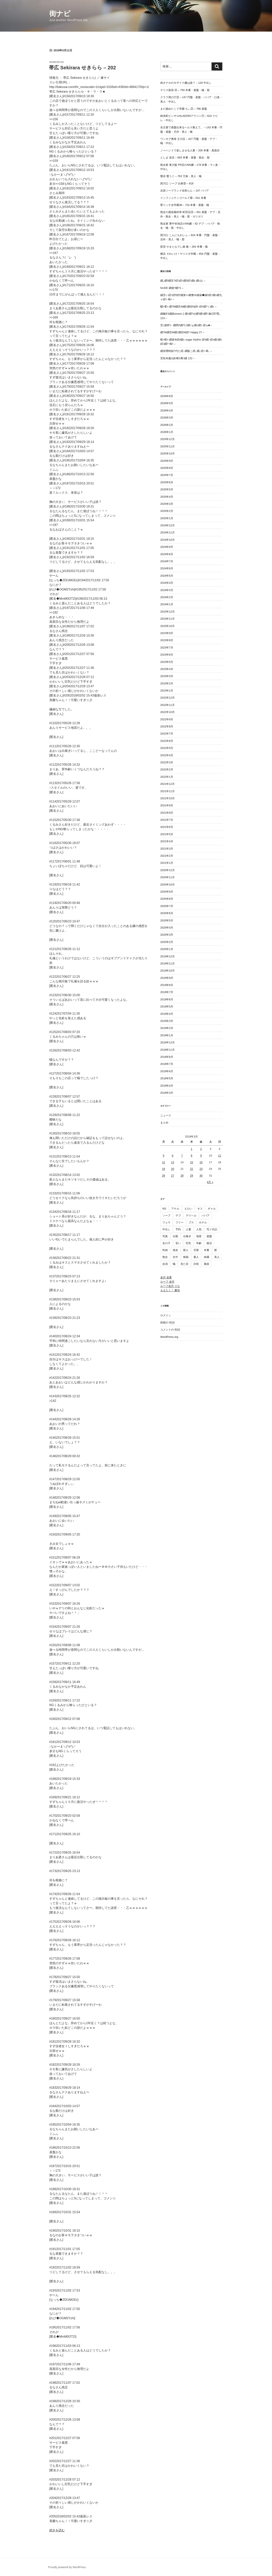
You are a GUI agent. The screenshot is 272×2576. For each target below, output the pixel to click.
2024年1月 (166, 604)
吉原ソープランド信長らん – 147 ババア (184, 190)
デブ (178, 1215)
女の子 (166, 1243)
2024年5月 (166, 575)
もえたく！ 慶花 (170, 1290)
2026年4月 (166, 410)
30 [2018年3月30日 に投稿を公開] (201, 1175)
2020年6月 (166, 913)
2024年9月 (166, 546)
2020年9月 (166, 891)
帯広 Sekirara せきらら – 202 (82, 67)
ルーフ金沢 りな (170, 1286)
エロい (188, 1208)
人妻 (188, 1229)
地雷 (199, 1236)
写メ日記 (212, 1229)
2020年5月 (166, 920)
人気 (199, 1229)
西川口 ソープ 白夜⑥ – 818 (176, 183)
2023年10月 (167, 626)
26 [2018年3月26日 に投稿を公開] (163, 1175)
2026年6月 (166, 396)
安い (178, 1243)
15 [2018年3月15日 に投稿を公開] (191, 1162)
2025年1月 (166, 518)
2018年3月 (166, 1092)
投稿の (167, 1322)
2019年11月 (167, 963)
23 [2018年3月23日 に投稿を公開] (201, 1168)
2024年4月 (166, 582)
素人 (196, 1257)
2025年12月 (167, 439)
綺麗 (206, 1257)
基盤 (209, 1236)
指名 (175, 1250)
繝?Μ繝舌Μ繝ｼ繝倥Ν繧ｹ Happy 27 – (182, 332)
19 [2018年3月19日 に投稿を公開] (163, 1168)
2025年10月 (167, 453)
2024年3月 (166, 590)
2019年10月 (167, 970)
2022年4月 (166, 755)
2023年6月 (166, 654)
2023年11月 (167, 618)
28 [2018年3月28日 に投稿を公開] (182, 1175)
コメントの (170, 1329)
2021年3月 (166, 848)
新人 (185, 1250)
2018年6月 (166, 1071)
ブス (191, 1222)
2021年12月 (167, 783)
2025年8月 (166, 467)
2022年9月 (166, 719)
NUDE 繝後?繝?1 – (172, 287)
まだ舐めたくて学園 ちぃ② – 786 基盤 (183, 108)
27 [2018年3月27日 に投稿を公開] (172, 1175)
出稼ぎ (187, 1236)
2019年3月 (166, 1020)
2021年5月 (166, 834)
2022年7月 (166, 733)
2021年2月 (166, 855)
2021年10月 (167, 798)
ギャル (212, 1208)
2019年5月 (166, 1006)
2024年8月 (166, 554)
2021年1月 (166, 862)
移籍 (185, 1257)
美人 (217, 1257)
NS (164, 1208)
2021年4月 (166, 841)
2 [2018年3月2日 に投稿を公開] (201, 1148)
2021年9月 (166, 805)
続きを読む (57, 2530)
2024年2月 (166, 597)
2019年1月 (166, 1035)
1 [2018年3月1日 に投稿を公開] (191, 1148)
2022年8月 (166, 726)
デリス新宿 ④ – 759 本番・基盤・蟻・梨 (185, 90)
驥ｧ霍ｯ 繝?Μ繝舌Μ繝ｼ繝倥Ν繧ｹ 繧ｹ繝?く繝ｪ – (188, 306)
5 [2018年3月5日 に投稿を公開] (163, 1155)
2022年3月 (166, 762)
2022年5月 (166, 748)
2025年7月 (166, 475)
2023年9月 (166, 633)
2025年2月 (166, 510)
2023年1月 (166, 690)
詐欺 (196, 1263)
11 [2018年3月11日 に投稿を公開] (219, 1155)
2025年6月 (166, 482)
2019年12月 (167, 956)
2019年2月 (166, 1028)
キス (200, 1208)
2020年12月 (167, 870)
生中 (175, 1257)
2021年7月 (166, 819)
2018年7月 (166, 1063)
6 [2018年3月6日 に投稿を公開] (172, 1155)
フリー (179, 1222)
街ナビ (59, 13)
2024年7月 (166, 561)
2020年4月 (166, 927)
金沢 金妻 (166, 1277)
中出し (166, 1229)
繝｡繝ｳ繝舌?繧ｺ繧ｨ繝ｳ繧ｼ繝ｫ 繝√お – (182, 280)
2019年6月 (166, 999)
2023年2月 (166, 683)
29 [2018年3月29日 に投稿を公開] (191, 1175)
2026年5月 (166, 403)
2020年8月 (166, 898)
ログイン (165, 1315)
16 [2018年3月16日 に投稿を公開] (201, 1162)
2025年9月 (166, 460)
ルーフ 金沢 (167, 1281)
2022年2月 (166, 769)
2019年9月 (166, 977)
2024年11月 (167, 532)
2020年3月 (166, 934)
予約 (178, 1229)
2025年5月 (166, 489)
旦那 (196, 1250)
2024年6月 (166, 568)
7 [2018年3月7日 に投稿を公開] (182, 1155)
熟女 (165, 1257)
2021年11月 (167, 791)
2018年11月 (167, 1049)
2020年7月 (166, 906)
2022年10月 (167, 712)
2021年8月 (166, 812)
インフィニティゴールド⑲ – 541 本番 (183, 197)
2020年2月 (166, 942)
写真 (165, 1236)
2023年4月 (166, 669)
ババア (206, 1215)
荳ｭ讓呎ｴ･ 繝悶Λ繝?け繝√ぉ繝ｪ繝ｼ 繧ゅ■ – (186, 325)
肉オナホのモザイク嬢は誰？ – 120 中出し (186, 82)
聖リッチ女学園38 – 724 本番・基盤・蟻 (184, 204)
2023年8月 (166, 640)
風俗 (206, 1263)
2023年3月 (166, 676)
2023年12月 (167, 611)
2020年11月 (167, 877)
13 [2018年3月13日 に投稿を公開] (172, 1162)
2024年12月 (167, 525)
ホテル (203, 1222)
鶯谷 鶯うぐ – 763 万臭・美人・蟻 (181, 176)
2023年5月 (166, 661)
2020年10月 (167, 884)
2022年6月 (166, 740)
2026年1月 (166, 432)
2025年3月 (166, 503)
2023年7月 (166, 647)
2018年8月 (166, 1056)
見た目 (184, 1263)
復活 (209, 1243)
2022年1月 (166, 776)
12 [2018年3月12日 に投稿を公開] (163, 1162)
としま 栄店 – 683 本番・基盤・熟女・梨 (185, 157)
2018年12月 (167, 1042)
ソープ (166, 1215)
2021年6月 (166, 826)
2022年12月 (167, 697)
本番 (206, 1250)
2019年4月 (166, 1013)
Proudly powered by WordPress (67, 2567)
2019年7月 (166, 992)
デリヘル (191, 1215)
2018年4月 (166, 1085)
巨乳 (188, 1243)
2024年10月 (167, 539)
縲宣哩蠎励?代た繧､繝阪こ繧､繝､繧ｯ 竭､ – (186, 350)
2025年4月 (166, 496)
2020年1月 (166, 949)
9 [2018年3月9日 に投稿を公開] (201, 1155)
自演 (165, 1263)
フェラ (166, 1222)
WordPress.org (169, 1336)
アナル (175, 1208)
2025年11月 (167, 446)
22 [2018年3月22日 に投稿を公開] (191, 1168)
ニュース (165, 1115)
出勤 (175, 1236)
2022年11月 (167, 704)
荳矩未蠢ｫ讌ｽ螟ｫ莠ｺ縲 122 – (177, 358)
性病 (165, 1250)
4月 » (210, 1182)
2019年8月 (166, 985)
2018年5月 (166, 1078)
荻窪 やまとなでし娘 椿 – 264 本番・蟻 (184, 246)
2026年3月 (166, 417)
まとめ (164, 1122)
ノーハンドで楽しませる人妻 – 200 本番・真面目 (190, 150)
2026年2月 (166, 424)
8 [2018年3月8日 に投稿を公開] (191, 1155)
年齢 (199, 1243)
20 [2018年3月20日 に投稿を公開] (172, 1168)
